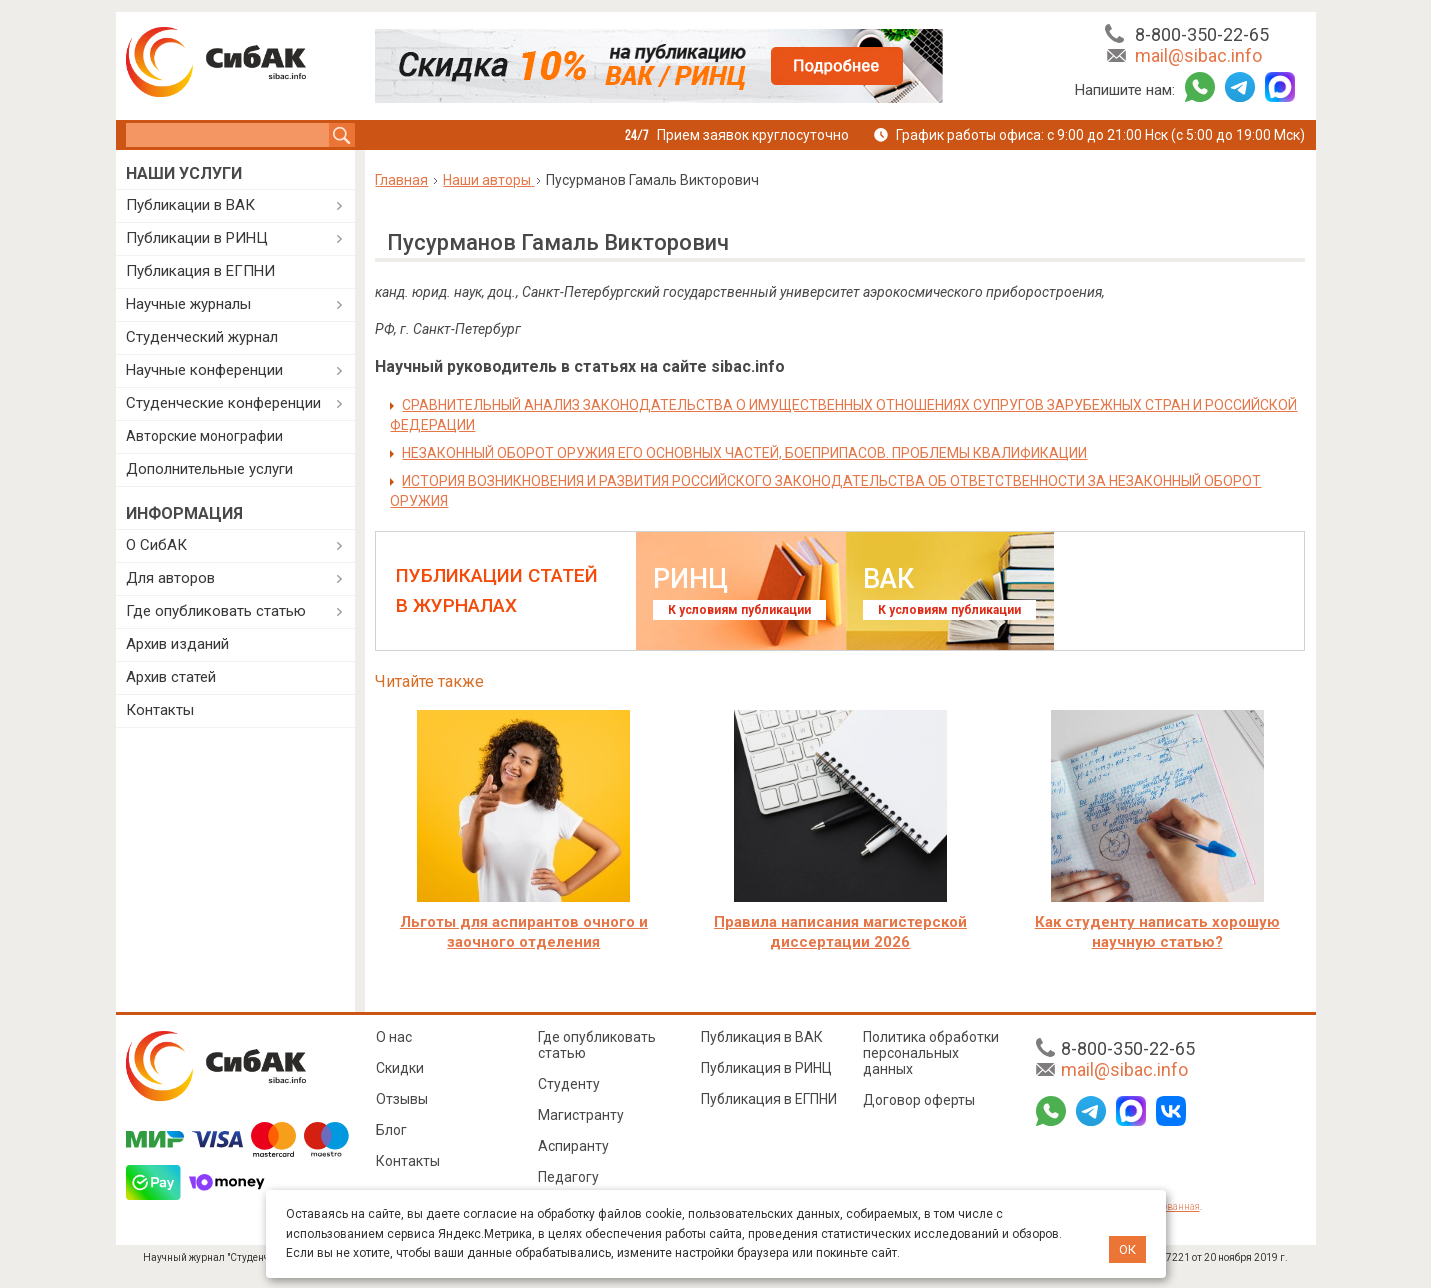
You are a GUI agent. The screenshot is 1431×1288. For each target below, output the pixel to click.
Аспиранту (573, 1146)
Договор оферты (919, 1100)
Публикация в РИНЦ (766, 1068)
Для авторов (170, 578)
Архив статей (171, 677)
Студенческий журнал (202, 337)
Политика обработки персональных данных (931, 1053)
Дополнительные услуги (209, 469)
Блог (391, 1130)
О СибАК (156, 545)
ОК (1127, 1249)
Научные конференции (204, 370)
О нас (394, 1037)
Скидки (400, 1068)
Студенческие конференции (223, 403)
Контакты (160, 710)
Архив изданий (177, 644)
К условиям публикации (739, 610)
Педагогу (568, 1177)
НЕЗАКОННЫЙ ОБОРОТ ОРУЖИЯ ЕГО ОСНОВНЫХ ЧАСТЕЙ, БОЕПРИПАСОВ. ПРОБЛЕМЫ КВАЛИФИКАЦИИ (744, 453)
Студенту (569, 1084)
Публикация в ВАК (762, 1037)
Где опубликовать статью (216, 611)
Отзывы (402, 1099)
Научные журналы (188, 304)
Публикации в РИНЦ (197, 238)
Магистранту (581, 1115)
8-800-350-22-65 (1202, 34)
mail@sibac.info (1198, 55)
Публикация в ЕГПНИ (200, 271)
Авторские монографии (204, 436)
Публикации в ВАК (190, 205)
